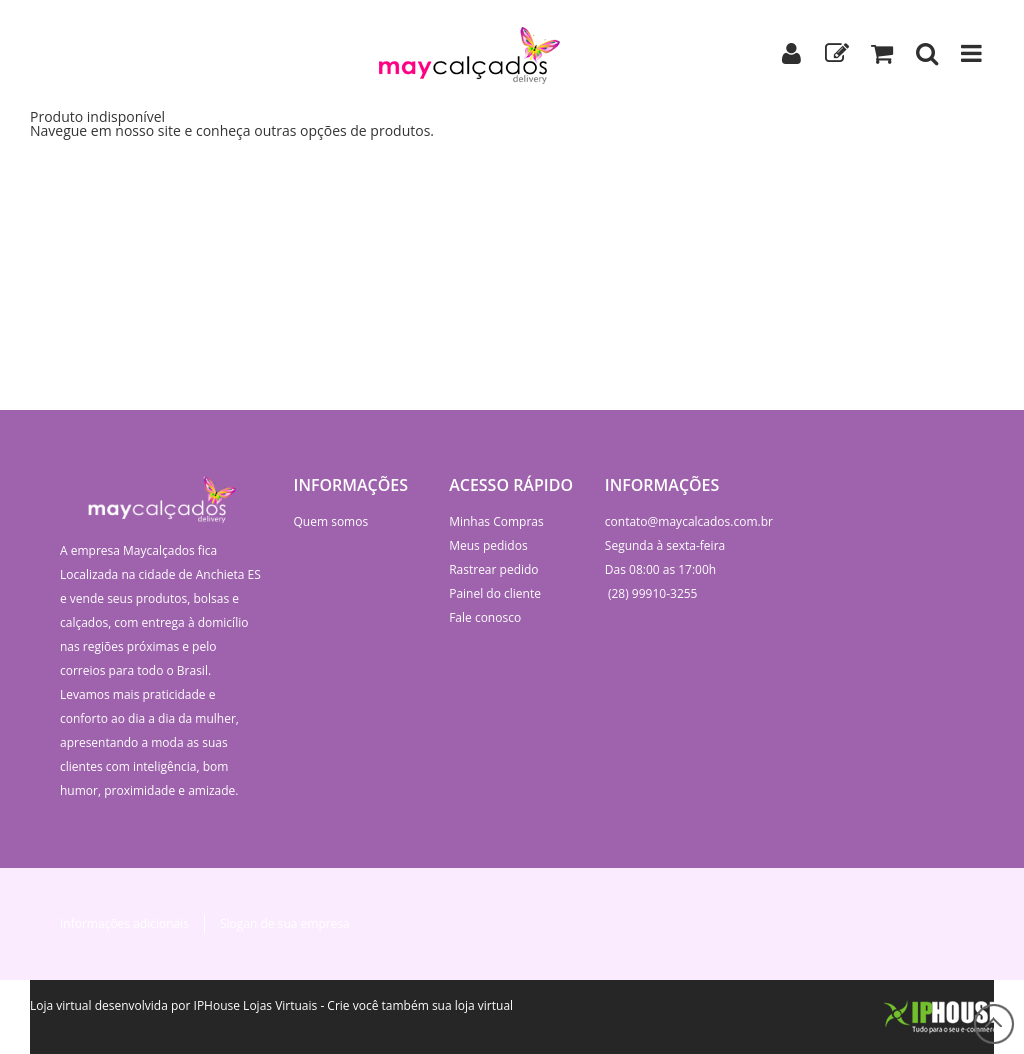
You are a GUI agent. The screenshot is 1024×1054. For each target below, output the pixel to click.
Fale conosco (485, 617)
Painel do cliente (495, 593)
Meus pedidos (488, 545)
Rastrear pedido (493, 569)
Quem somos (331, 521)
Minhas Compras (496, 521)
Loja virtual (61, 1005)
